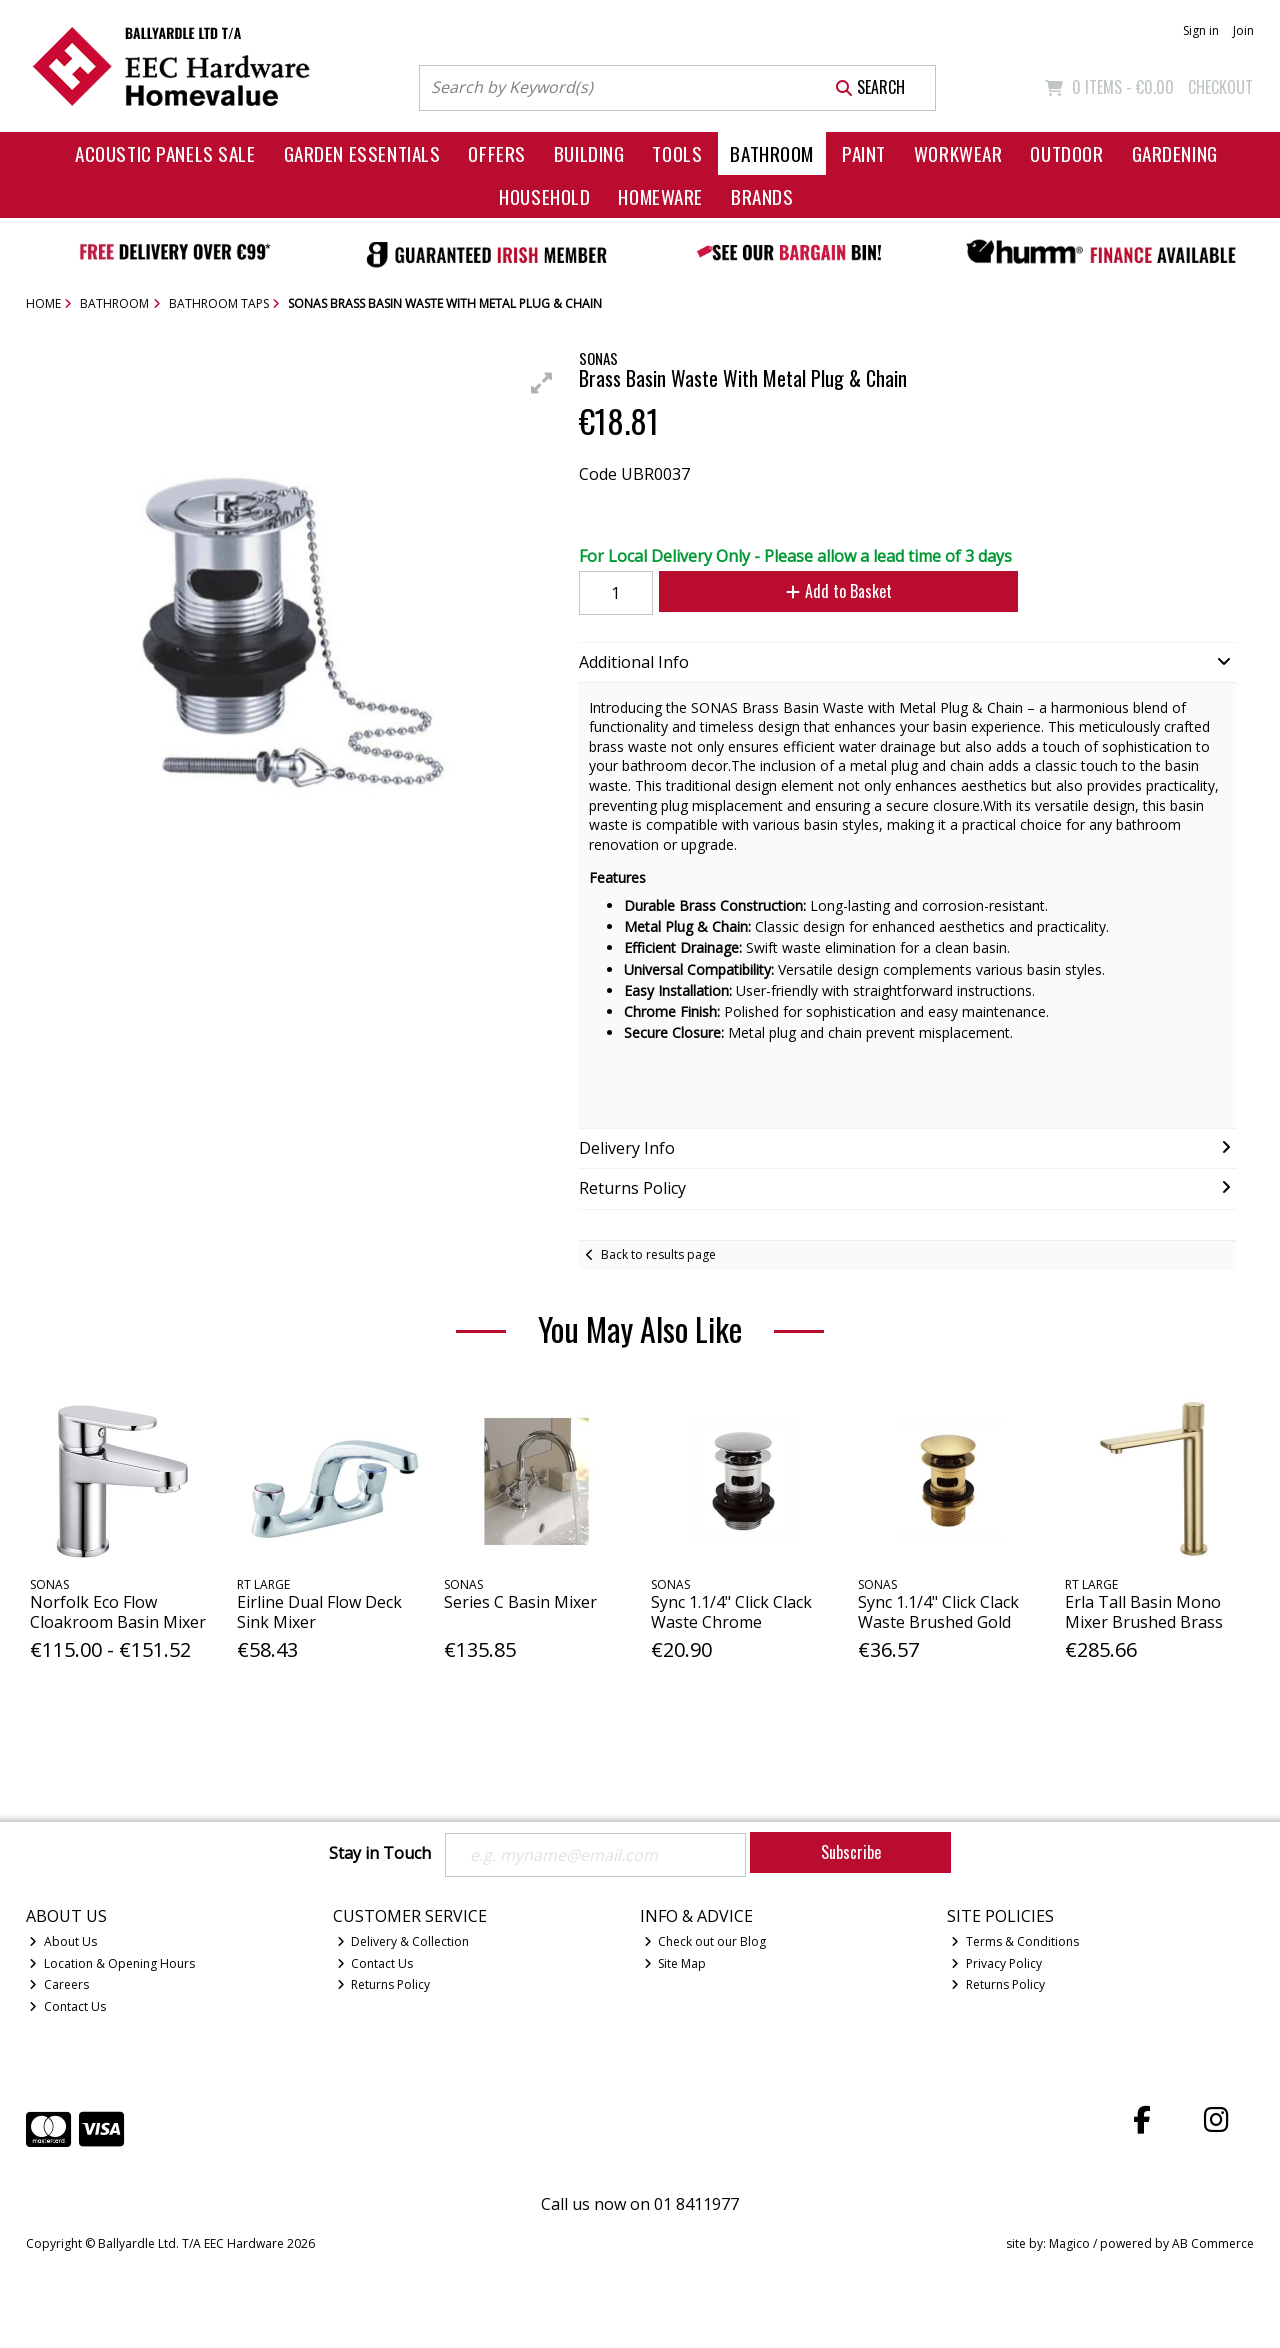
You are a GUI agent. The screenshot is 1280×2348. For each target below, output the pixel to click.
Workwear (958, 153)
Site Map (675, 1963)
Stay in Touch (380, 1854)
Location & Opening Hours (112, 1963)
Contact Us (67, 2006)
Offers (496, 153)
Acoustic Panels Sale (165, 153)
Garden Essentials (362, 153)
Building (589, 153)
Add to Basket (839, 591)
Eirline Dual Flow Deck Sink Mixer (319, 1611)
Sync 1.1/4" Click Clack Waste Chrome (731, 1611)
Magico (1069, 2243)
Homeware (660, 196)
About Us (63, 1941)
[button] (542, 383)
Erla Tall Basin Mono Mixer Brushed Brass (1144, 1611)
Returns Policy (384, 1984)
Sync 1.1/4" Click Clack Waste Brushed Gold (938, 1611)
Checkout (1220, 87)
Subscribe (851, 1852)
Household (544, 196)
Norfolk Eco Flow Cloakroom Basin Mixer (118, 1611)
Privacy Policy (996, 1963)
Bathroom (772, 153)
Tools (677, 153)
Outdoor (1066, 153)
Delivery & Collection (403, 1941)
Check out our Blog (705, 1941)
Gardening (1175, 153)
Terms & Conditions (1015, 1941)
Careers (59, 1984)
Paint (864, 153)
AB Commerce (1213, 2243)
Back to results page (658, 1254)
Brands (762, 196)
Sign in (1201, 30)
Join (1243, 30)
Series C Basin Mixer (520, 1602)
